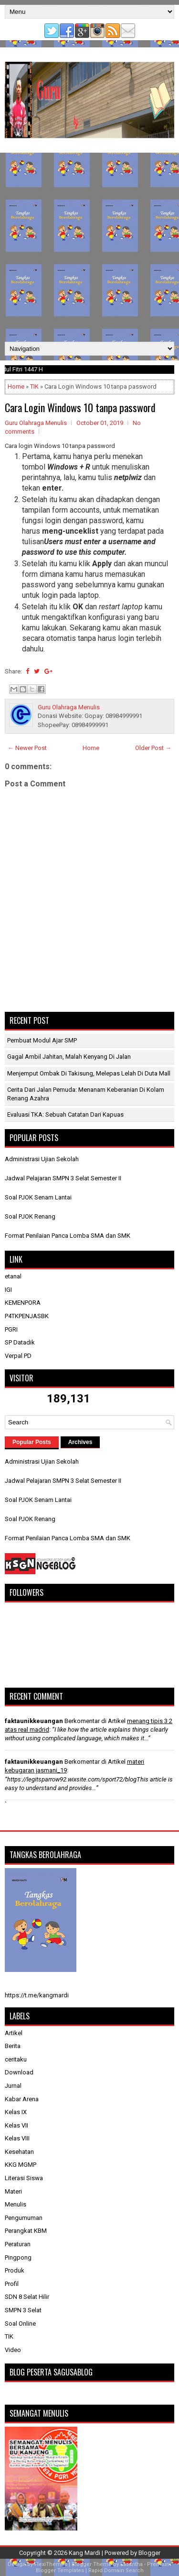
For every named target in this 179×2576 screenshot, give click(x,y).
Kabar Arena (22, 2099)
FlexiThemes (50, 2564)
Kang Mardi (85, 2552)
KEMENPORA (23, 1302)
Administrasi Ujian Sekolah (42, 1159)
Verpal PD (18, 1355)
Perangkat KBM (26, 2230)
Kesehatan (19, 2151)
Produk (14, 2270)
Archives (80, 1442)
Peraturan (18, 2244)
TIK (34, 386)
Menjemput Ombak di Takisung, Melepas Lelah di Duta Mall (88, 1073)
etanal (13, 1276)
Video (13, 2349)
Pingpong (18, 2257)
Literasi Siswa (24, 2178)
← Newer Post (27, 747)
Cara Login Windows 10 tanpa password (80, 407)
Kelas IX (16, 2112)
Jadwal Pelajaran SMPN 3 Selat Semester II (63, 1178)
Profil (12, 2283)
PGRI (11, 1329)
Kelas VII (16, 2125)
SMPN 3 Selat (23, 2310)
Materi (13, 2191)
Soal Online (20, 2323)
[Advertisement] (89, 247)
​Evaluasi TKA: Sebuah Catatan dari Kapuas (65, 1114)
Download (19, 2072)
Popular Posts (31, 1442)
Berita (13, 2046)
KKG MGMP (20, 2164)
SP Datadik (20, 1342)
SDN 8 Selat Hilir (27, 2296)
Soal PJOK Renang (30, 1216)
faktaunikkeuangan (34, 1721)
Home (16, 386)
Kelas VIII (17, 2138)
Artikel (13, 2033)
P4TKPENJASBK (27, 1316)
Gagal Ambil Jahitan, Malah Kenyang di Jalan (69, 1056)
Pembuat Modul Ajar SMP (42, 1040)
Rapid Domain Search (116, 2570)
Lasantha (131, 2564)
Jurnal (13, 2085)
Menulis (15, 2204)
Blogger (149, 2552)
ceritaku (16, 2059)
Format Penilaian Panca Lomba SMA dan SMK (67, 1235)
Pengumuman (23, 2217)
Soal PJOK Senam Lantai (38, 1197)
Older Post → (153, 747)
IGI (8, 1289)
